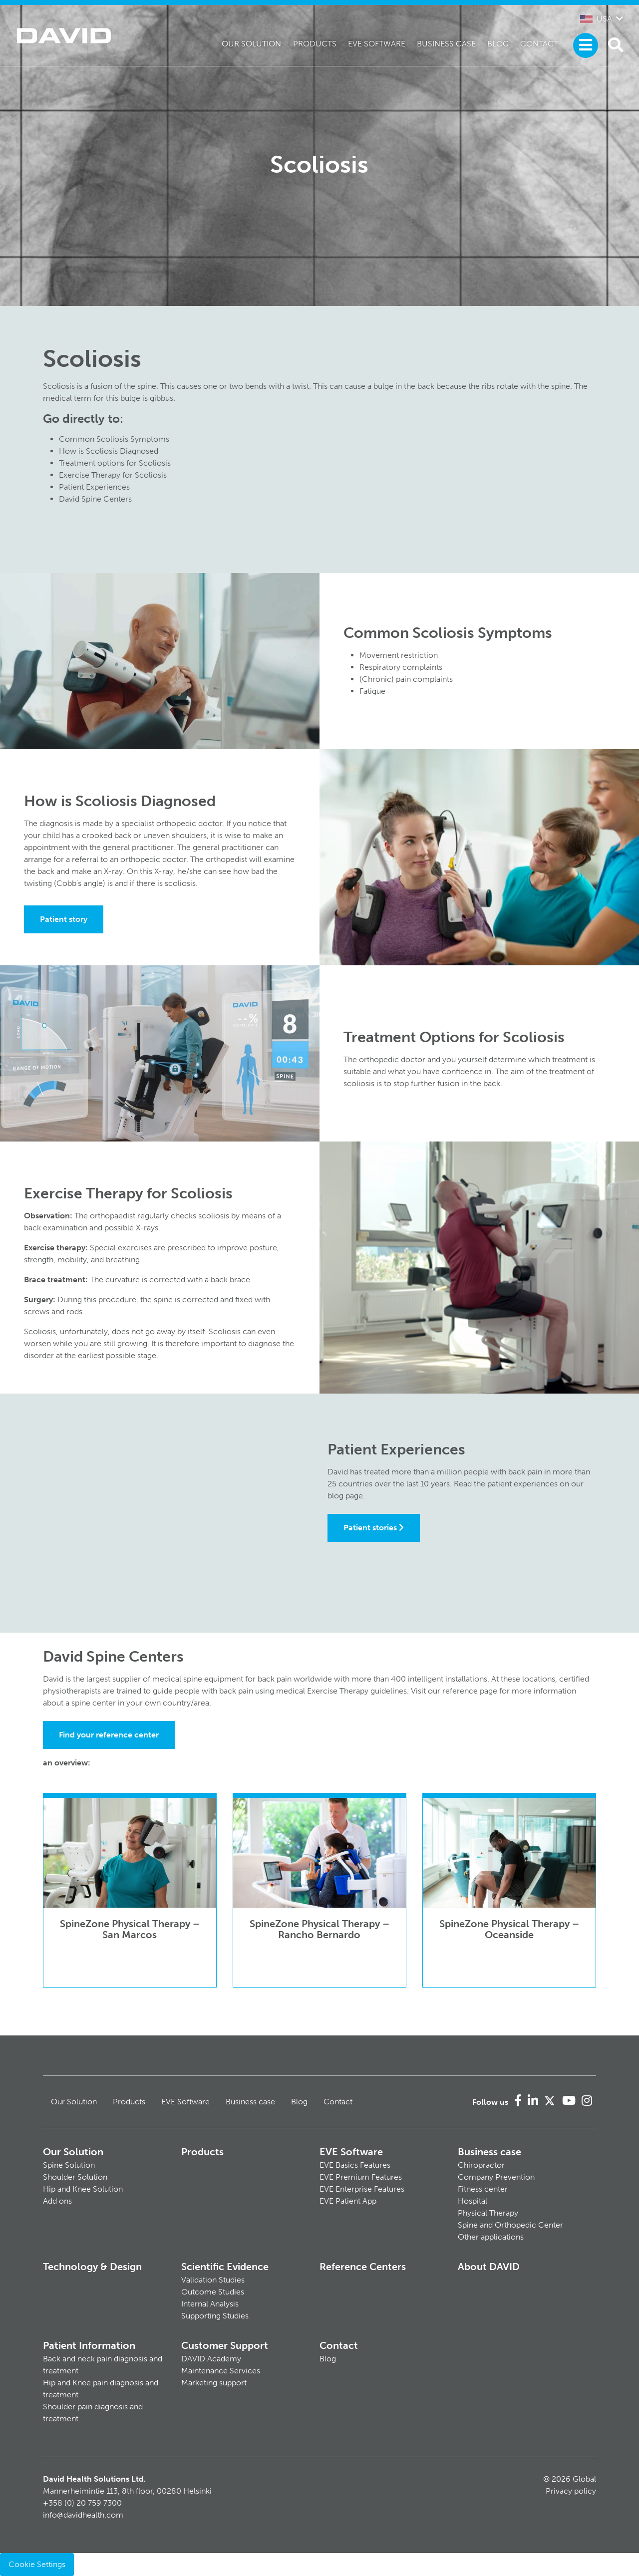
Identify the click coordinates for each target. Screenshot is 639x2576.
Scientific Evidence (225, 2267)
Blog (498, 43)
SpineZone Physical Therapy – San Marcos (130, 1929)
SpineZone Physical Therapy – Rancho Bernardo (319, 1929)
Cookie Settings (36, 2564)
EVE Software (376, 43)
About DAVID (489, 2267)
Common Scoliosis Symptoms (114, 439)
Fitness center (483, 2189)
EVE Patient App (348, 2201)
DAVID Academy (211, 2358)
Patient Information (89, 2345)
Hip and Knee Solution (83, 2189)
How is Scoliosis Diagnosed (108, 451)
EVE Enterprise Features (362, 2189)
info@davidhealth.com (83, 2515)
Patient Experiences (94, 487)
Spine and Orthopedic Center (510, 2225)
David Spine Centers (95, 499)
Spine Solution (69, 2165)
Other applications (491, 2237)
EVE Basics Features (355, 2165)
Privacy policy (571, 2491)
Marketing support (214, 2382)
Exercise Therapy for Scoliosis (113, 475)
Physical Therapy (488, 2213)
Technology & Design (92, 2267)
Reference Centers (363, 2267)
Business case (446, 43)
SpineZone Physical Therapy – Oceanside (509, 1929)
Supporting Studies (215, 2315)
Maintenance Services (220, 2370)
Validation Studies (213, 2280)
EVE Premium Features (361, 2177)
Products (314, 43)
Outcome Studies (212, 2291)
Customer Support (224, 2345)
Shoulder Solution (75, 2177)
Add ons (57, 2201)
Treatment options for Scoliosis (115, 463)
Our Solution (251, 43)
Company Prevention (496, 2177)
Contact (539, 43)
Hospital (472, 2201)
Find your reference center (109, 1734)
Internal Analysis (210, 2303)
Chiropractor (481, 2165)
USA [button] (596, 18)
